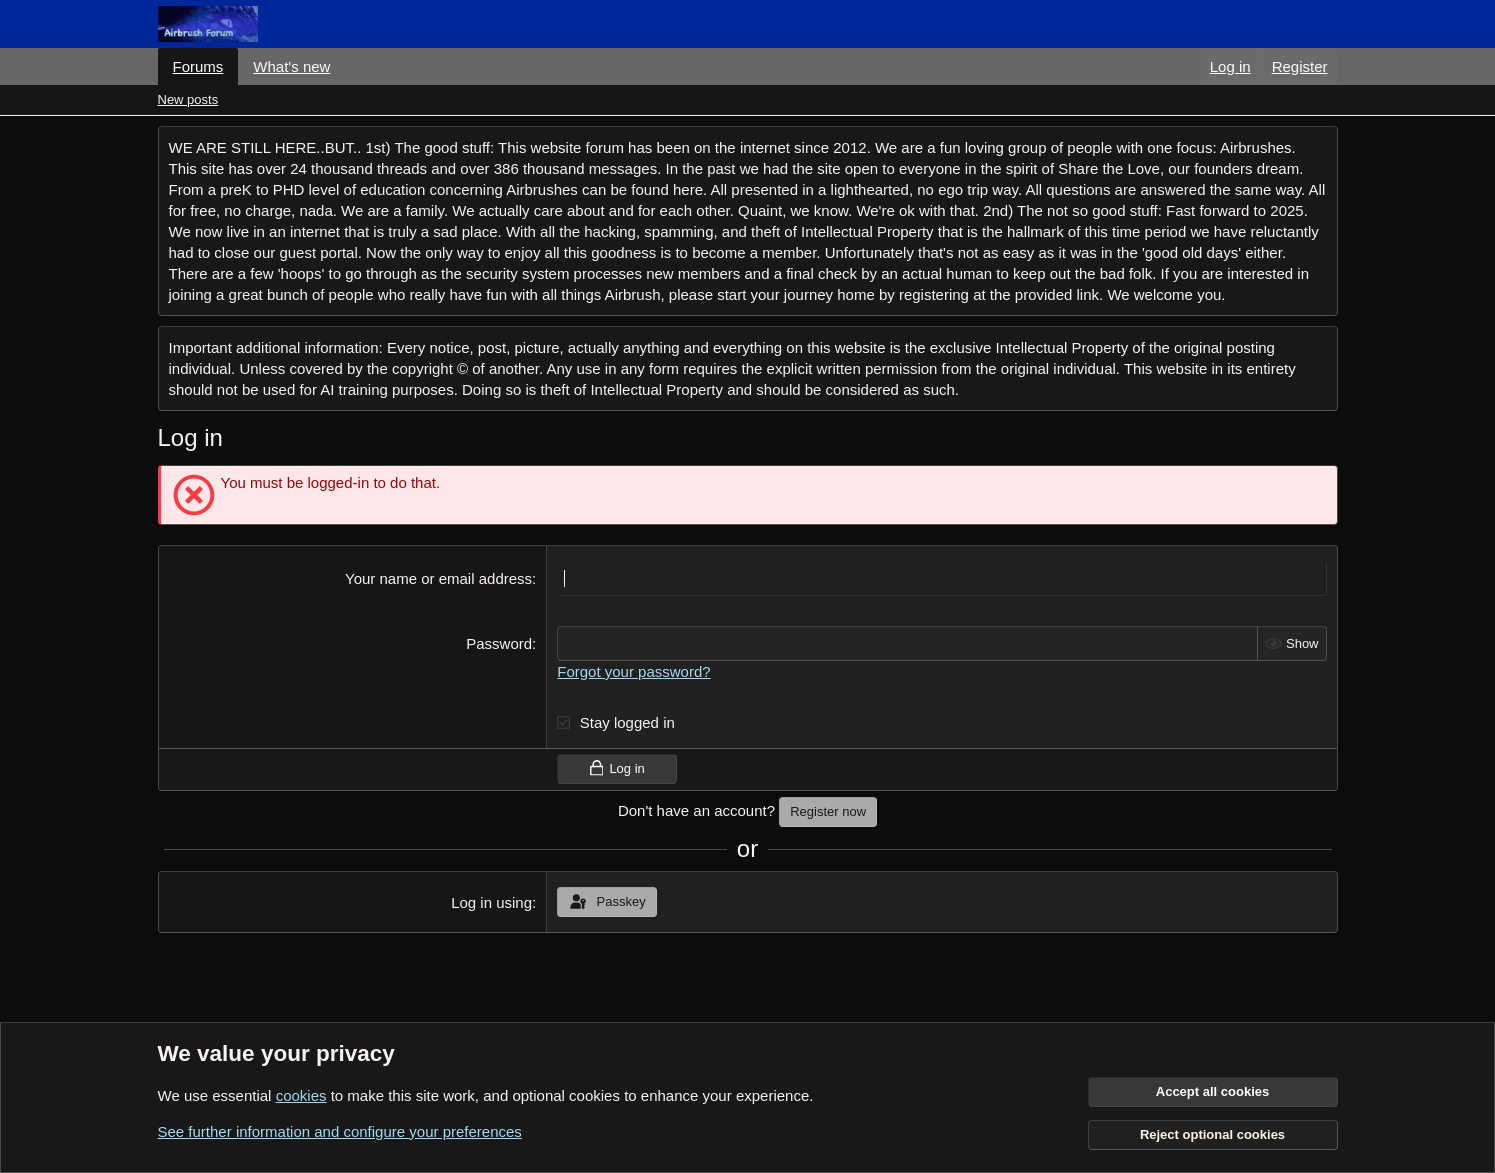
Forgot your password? (633, 671)
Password (499, 643)
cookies (301, 1095)
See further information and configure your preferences (340, 1131)
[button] (346, 66)
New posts (188, 99)
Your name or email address (438, 578)
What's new (291, 66)
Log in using (491, 902)
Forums (198, 66)
